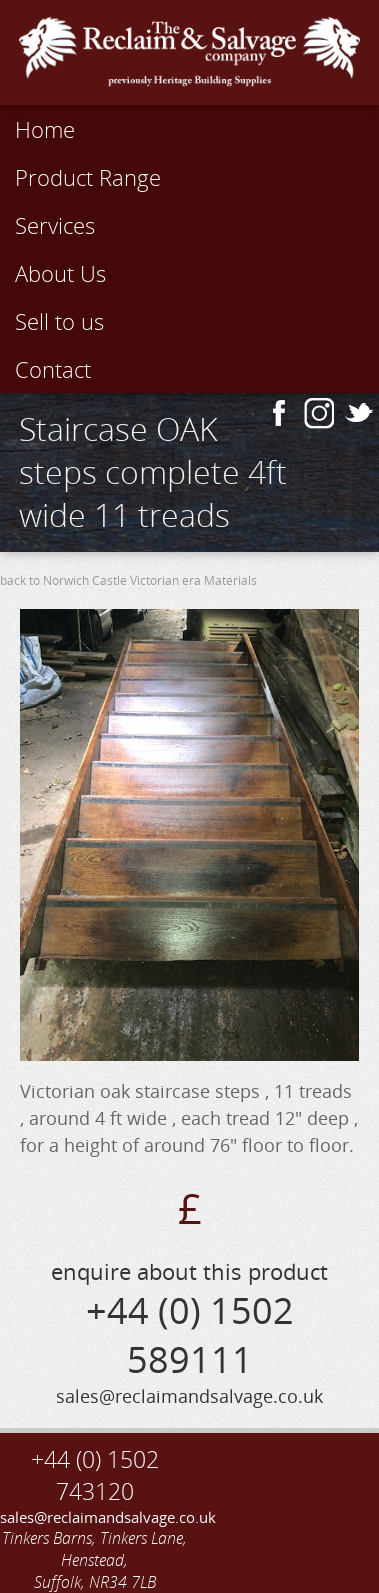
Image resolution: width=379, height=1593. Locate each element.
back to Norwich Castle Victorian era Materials (128, 580)
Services (55, 225)
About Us (60, 273)
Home (45, 129)
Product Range (88, 177)
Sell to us (59, 321)
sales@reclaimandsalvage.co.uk (95, 1517)
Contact (53, 369)
